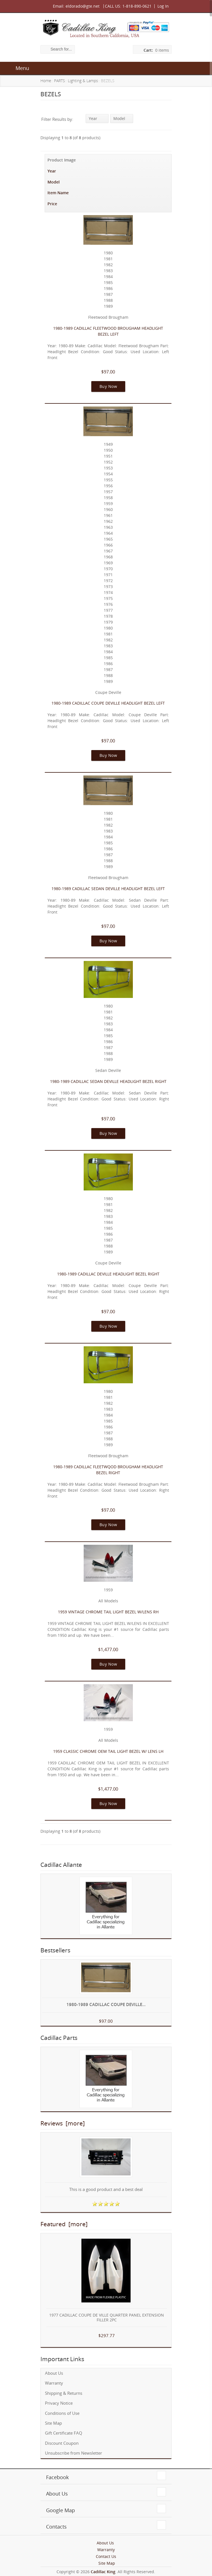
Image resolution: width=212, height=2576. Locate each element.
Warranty (55, 2380)
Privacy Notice (59, 2401)
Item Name (58, 192)
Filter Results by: (58, 119)
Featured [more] (64, 2221)
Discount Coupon (62, 2441)
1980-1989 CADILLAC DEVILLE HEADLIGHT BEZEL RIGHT (108, 1272)
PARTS (60, 80)
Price (53, 203)
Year (93, 118)
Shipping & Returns (64, 2391)
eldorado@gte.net (82, 6)
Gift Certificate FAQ (64, 2430)
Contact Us (106, 2554)
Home (46, 80)
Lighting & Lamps (83, 80)
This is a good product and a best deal (106, 2187)
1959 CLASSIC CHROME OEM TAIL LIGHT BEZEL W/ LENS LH (108, 1748)
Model (120, 118)
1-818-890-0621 (136, 6)
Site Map (54, 2421)
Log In (162, 6)
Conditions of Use (63, 2410)
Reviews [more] (63, 2121)
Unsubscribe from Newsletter (74, 2450)
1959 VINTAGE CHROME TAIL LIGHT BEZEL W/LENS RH (108, 1609)
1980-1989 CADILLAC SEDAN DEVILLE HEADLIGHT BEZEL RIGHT (108, 1079)
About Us (55, 2371)
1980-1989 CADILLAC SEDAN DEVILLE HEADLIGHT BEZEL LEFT (108, 887)
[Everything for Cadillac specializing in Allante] (106, 1903)
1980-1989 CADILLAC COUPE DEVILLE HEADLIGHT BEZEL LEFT (108, 702)
